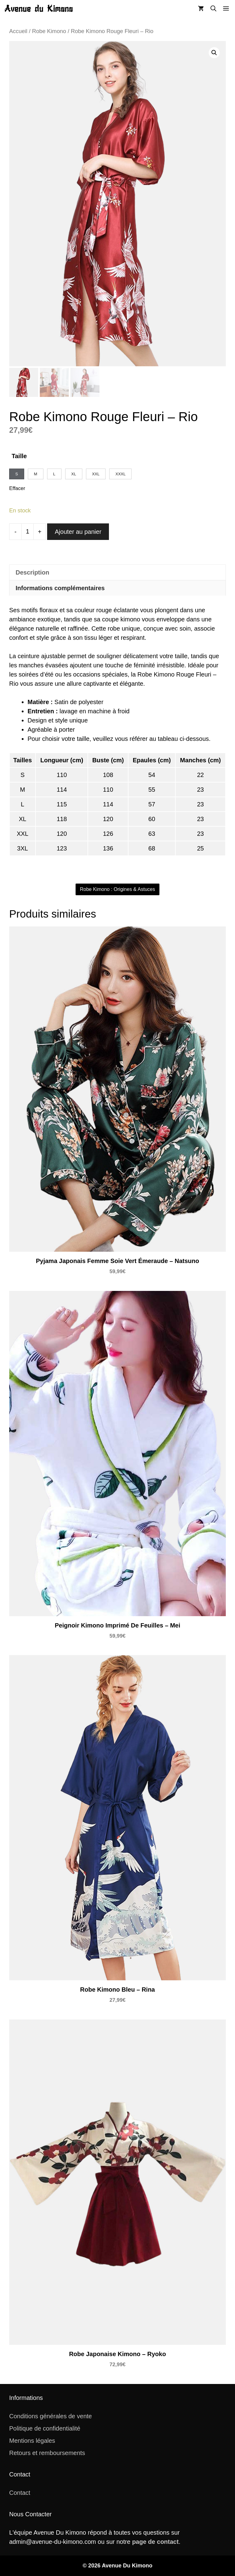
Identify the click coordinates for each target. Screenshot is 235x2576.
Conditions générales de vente (50, 2416)
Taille (19, 456)
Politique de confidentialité (44, 2428)
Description (32, 572)
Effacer (17, 488)
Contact (19, 2492)
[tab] (117, 572)
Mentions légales (32, 2440)
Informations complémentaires (60, 588)
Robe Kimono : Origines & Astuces (117, 889)
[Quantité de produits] (27, 531)
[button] (213, 9)
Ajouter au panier (78, 531)
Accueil (18, 31)
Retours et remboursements (47, 2453)
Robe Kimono (49, 31)
